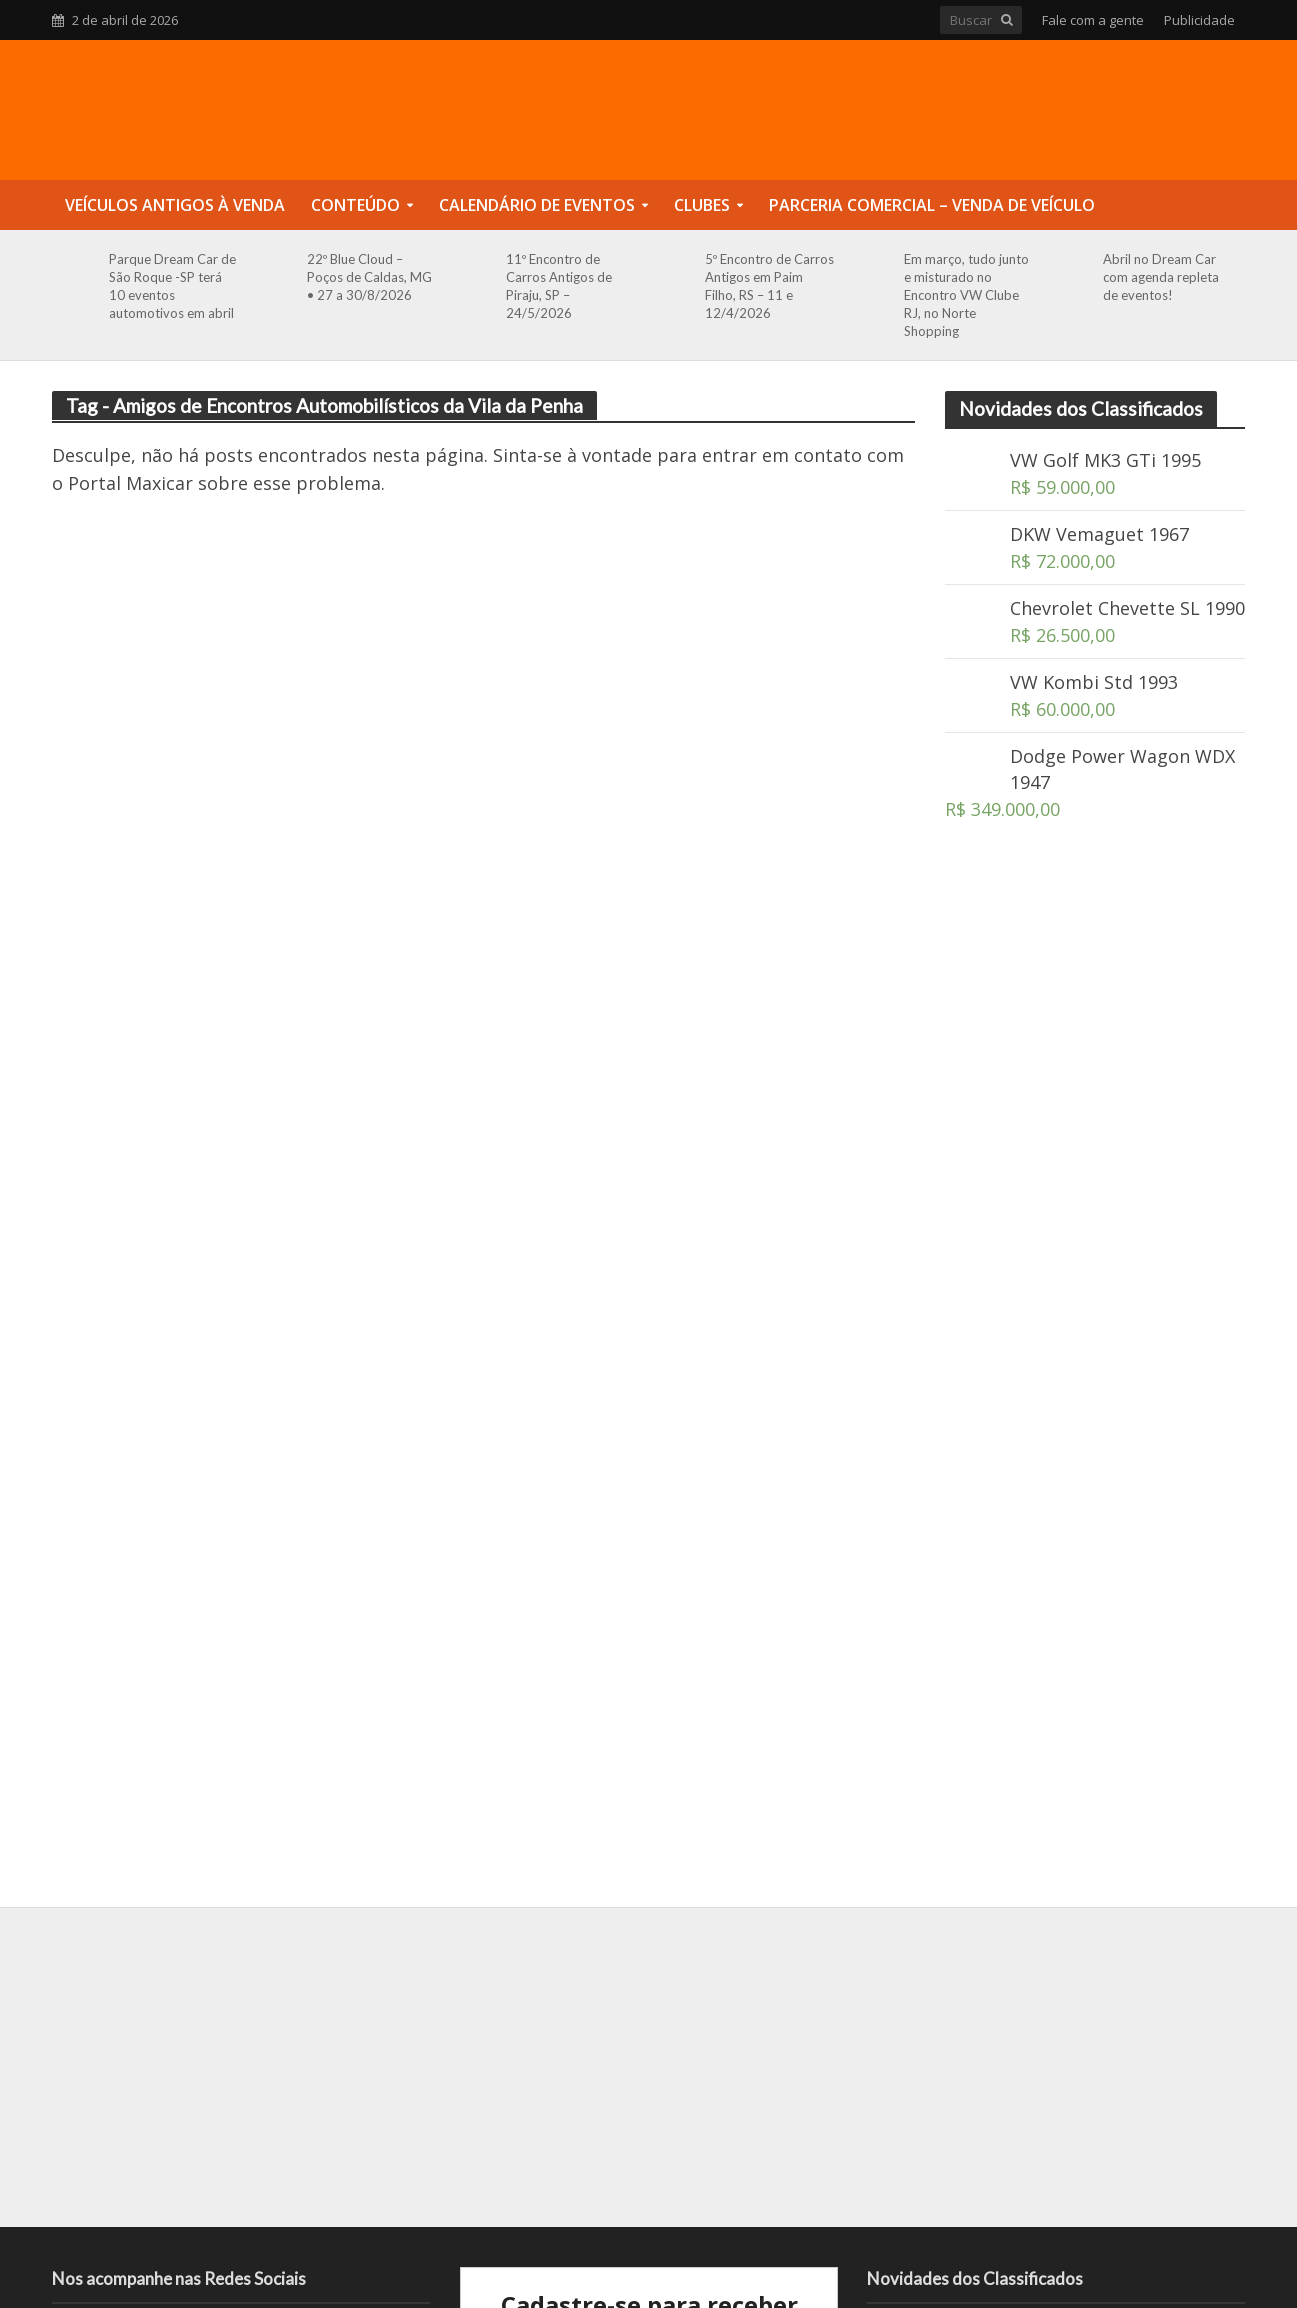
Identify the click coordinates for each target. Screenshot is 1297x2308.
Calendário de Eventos (537, 205)
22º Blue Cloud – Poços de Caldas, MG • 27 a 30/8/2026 (369, 277)
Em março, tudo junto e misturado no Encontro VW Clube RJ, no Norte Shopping (966, 295)
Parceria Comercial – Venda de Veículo (932, 205)
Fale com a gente (1093, 20)
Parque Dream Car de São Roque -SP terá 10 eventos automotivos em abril (172, 286)
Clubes (702, 205)
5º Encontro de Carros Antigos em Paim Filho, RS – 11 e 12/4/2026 (769, 286)
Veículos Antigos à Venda (175, 205)
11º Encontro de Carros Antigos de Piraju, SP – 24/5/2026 (559, 286)
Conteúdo (355, 205)
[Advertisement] (1095, 1187)
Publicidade (1199, 20)
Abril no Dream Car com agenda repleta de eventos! (1161, 277)
